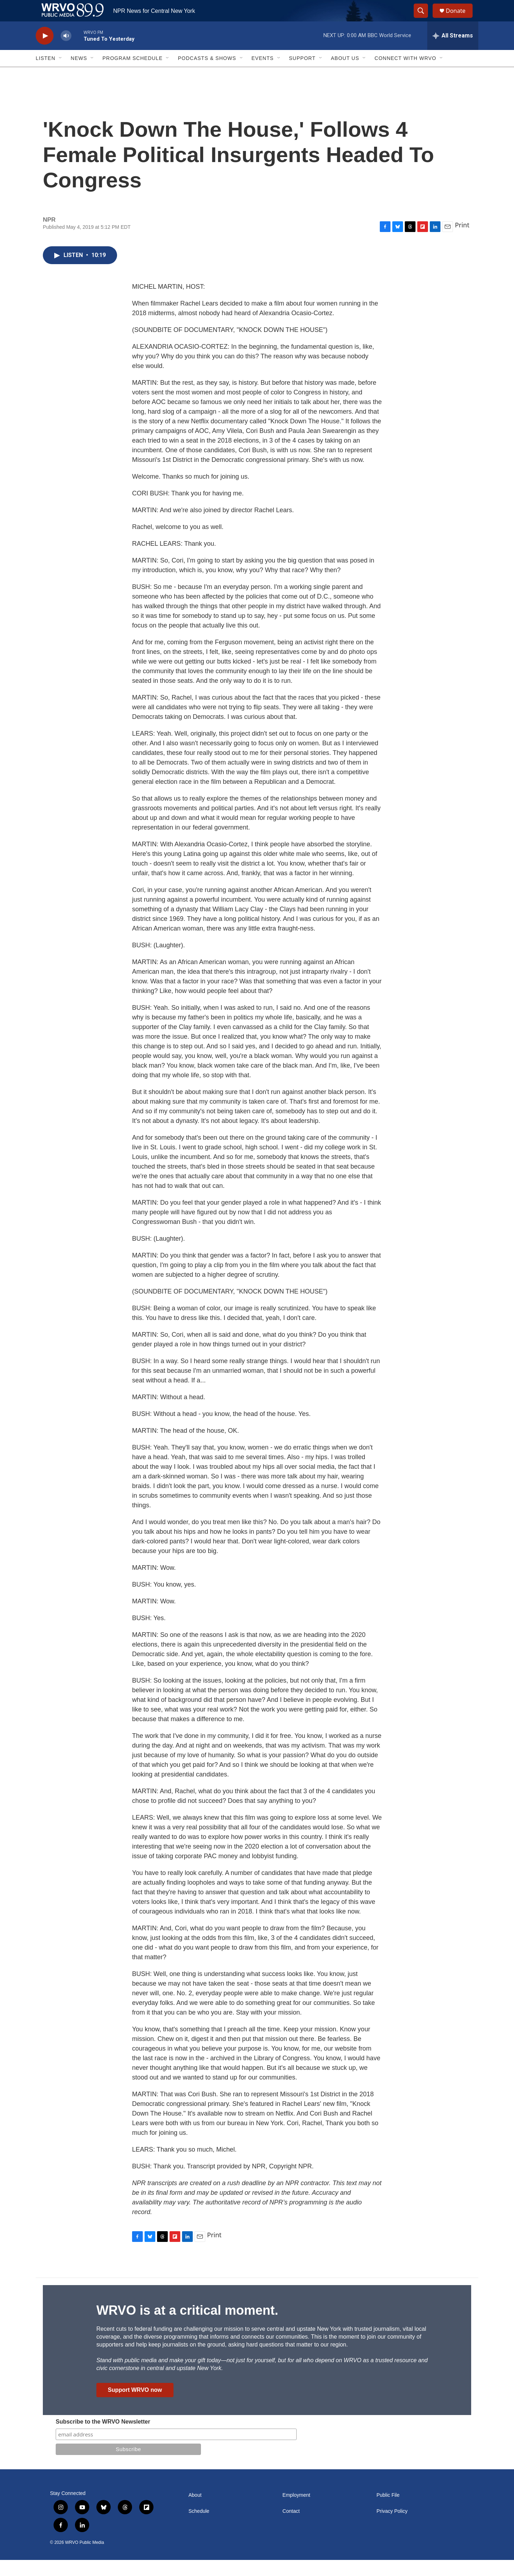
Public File (388, 2511)
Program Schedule (132, 74)
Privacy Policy (392, 2527)
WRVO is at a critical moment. (187, 2326)
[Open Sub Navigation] (61, 74)
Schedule (198, 2527)
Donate (460, 18)
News (79, 74)
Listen (45, 74)
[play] (44, 52)
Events (263, 74)
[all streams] (452, 51)
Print (462, 241)
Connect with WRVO (405, 74)
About (195, 2511)
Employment (296, 2511)
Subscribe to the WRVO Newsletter (103, 2438)
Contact (290, 2527)
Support (302, 74)
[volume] (66, 52)
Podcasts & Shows (207, 74)
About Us (345, 74)
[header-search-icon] (424, 19)
